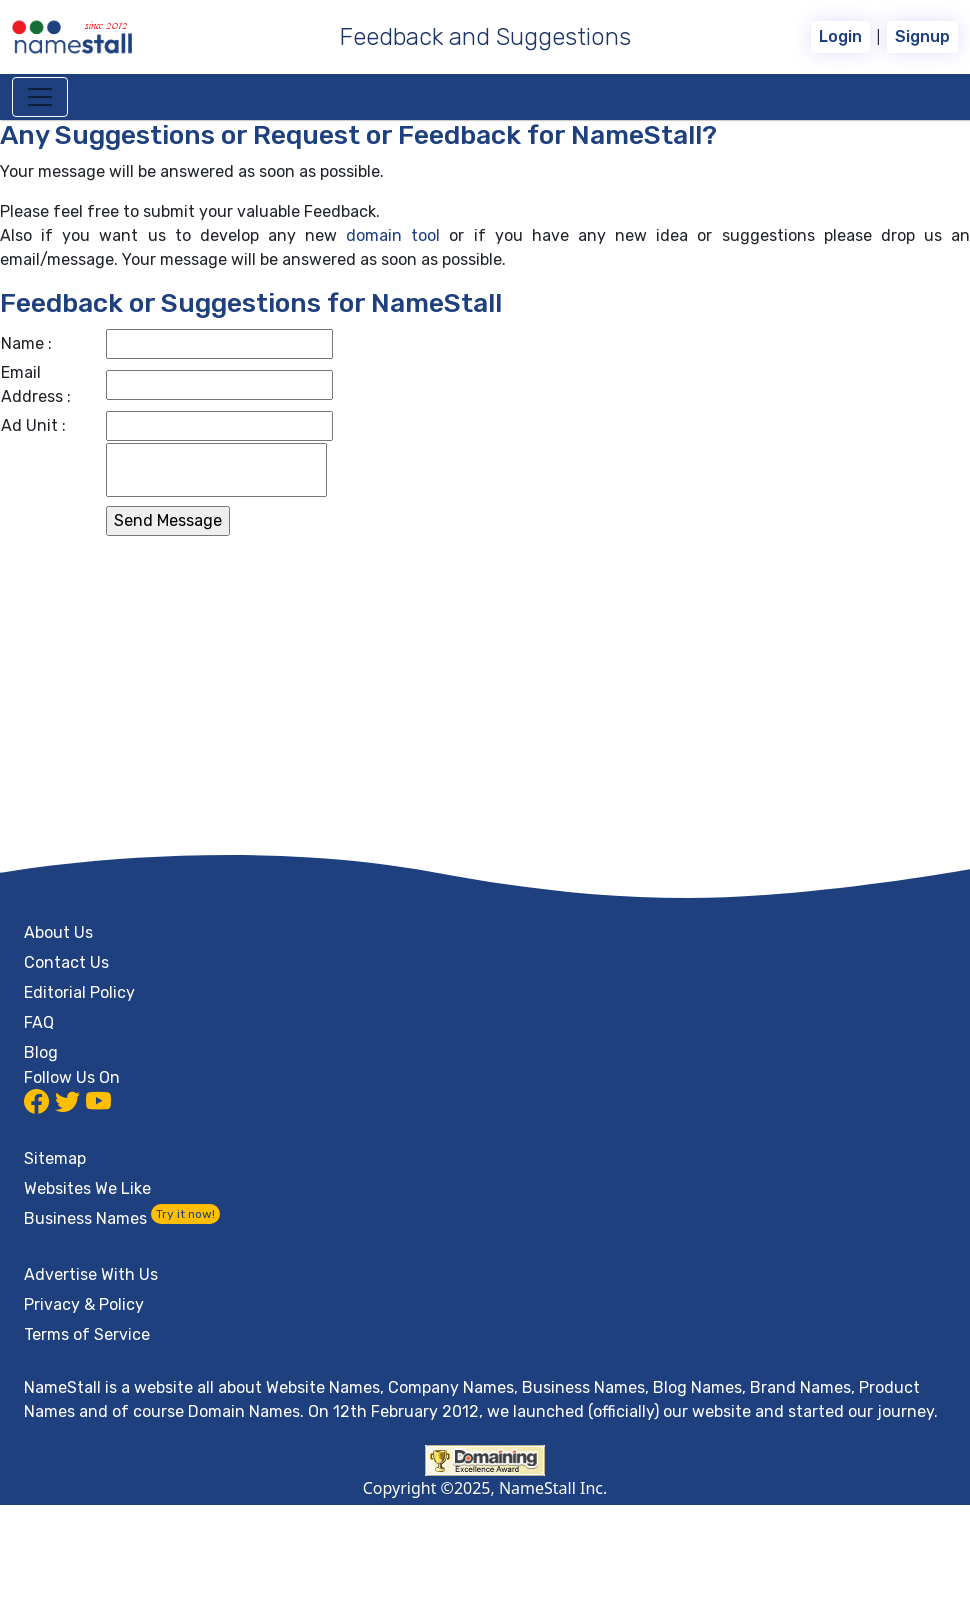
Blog (41, 1052)
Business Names (122, 1218)
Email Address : (36, 384)
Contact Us (66, 962)
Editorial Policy (79, 992)
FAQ (39, 1022)
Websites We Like (87, 1188)
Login (840, 36)
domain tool (393, 235)
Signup (922, 36)
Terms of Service (87, 1334)
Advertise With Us (91, 1274)
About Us (58, 932)
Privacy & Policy (84, 1304)
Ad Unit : (33, 425)
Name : (26, 343)
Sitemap (55, 1158)
